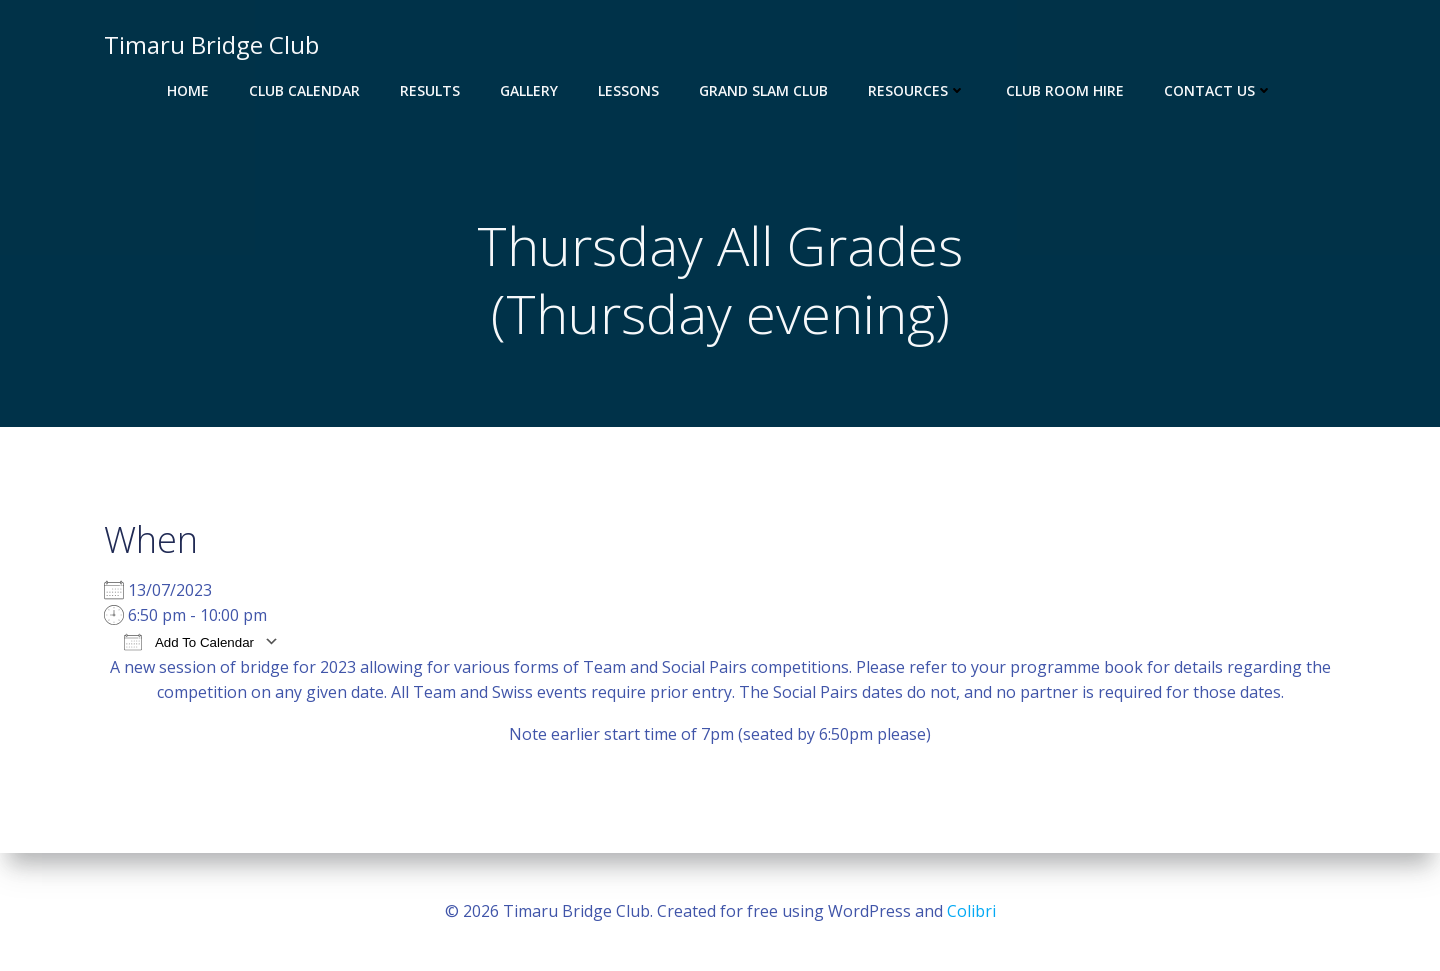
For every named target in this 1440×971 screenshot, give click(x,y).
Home (188, 90)
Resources (917, 90)
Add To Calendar (189, 641)
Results (430, 90)
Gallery (529, 90)
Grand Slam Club (763, 90)
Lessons (628, 90)
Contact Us (1218, 90)
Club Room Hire (1065, 90)
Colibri (971, 911)
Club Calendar (304, 90)
